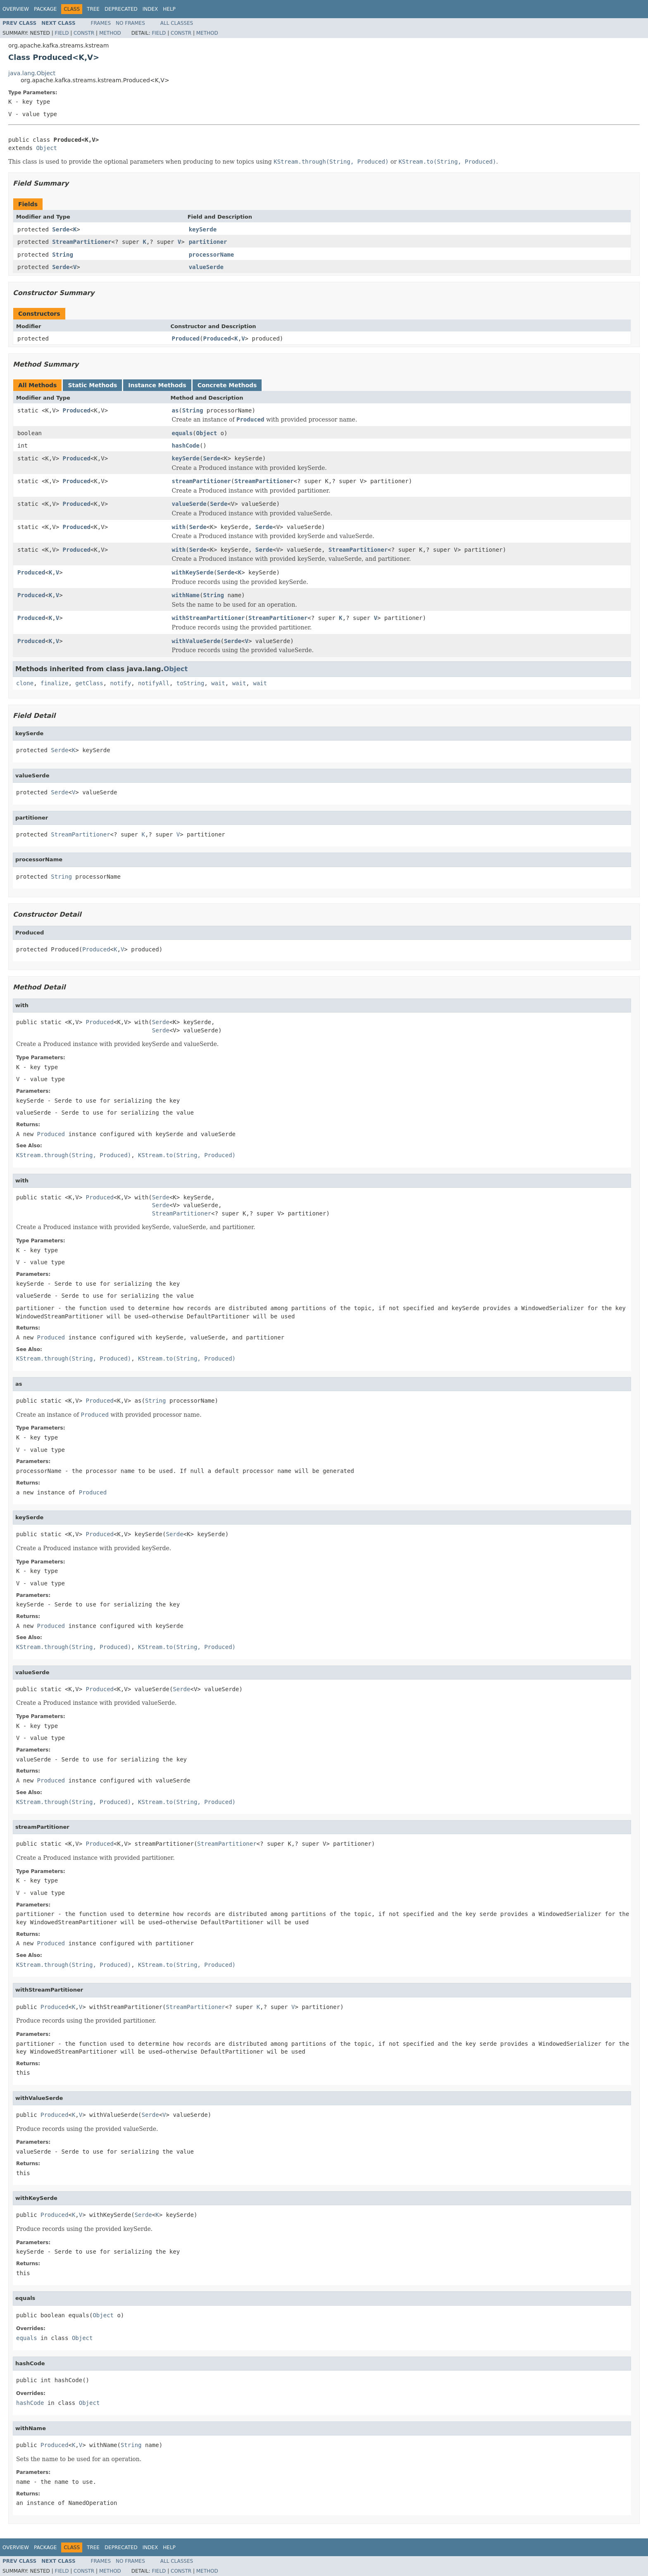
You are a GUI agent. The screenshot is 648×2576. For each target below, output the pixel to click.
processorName (211, 254)
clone (24, 683)
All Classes (176, 23)
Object (46, 148)
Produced (186, 338)
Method (110, 33)
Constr (84, 33)
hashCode (186, 445)
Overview (15, 9)
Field (62, 33)
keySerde (203, 229)
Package (45, 9)
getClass (89, 683)
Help (169, 9)
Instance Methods (157, 385)
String (62, 254)
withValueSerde (196, 641)
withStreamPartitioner (208, 618)
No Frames (130, 23)
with (179, 527)
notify (120, 683)
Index (150, 9)
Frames (101, 23)
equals (182, 433)
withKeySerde (193, 572)
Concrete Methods (227, 385)
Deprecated (121, 9)
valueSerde (206, 267)
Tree (93, 9)
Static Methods (92, 385)
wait (218, 683)
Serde (60, 229)
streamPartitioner (201, 481)
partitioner (208, 241)
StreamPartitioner (81, 241)
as (175, 410)
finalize (54, 683)
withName (186, 595)
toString (190, 683)
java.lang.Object (31, 73)
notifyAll (153, 683)
